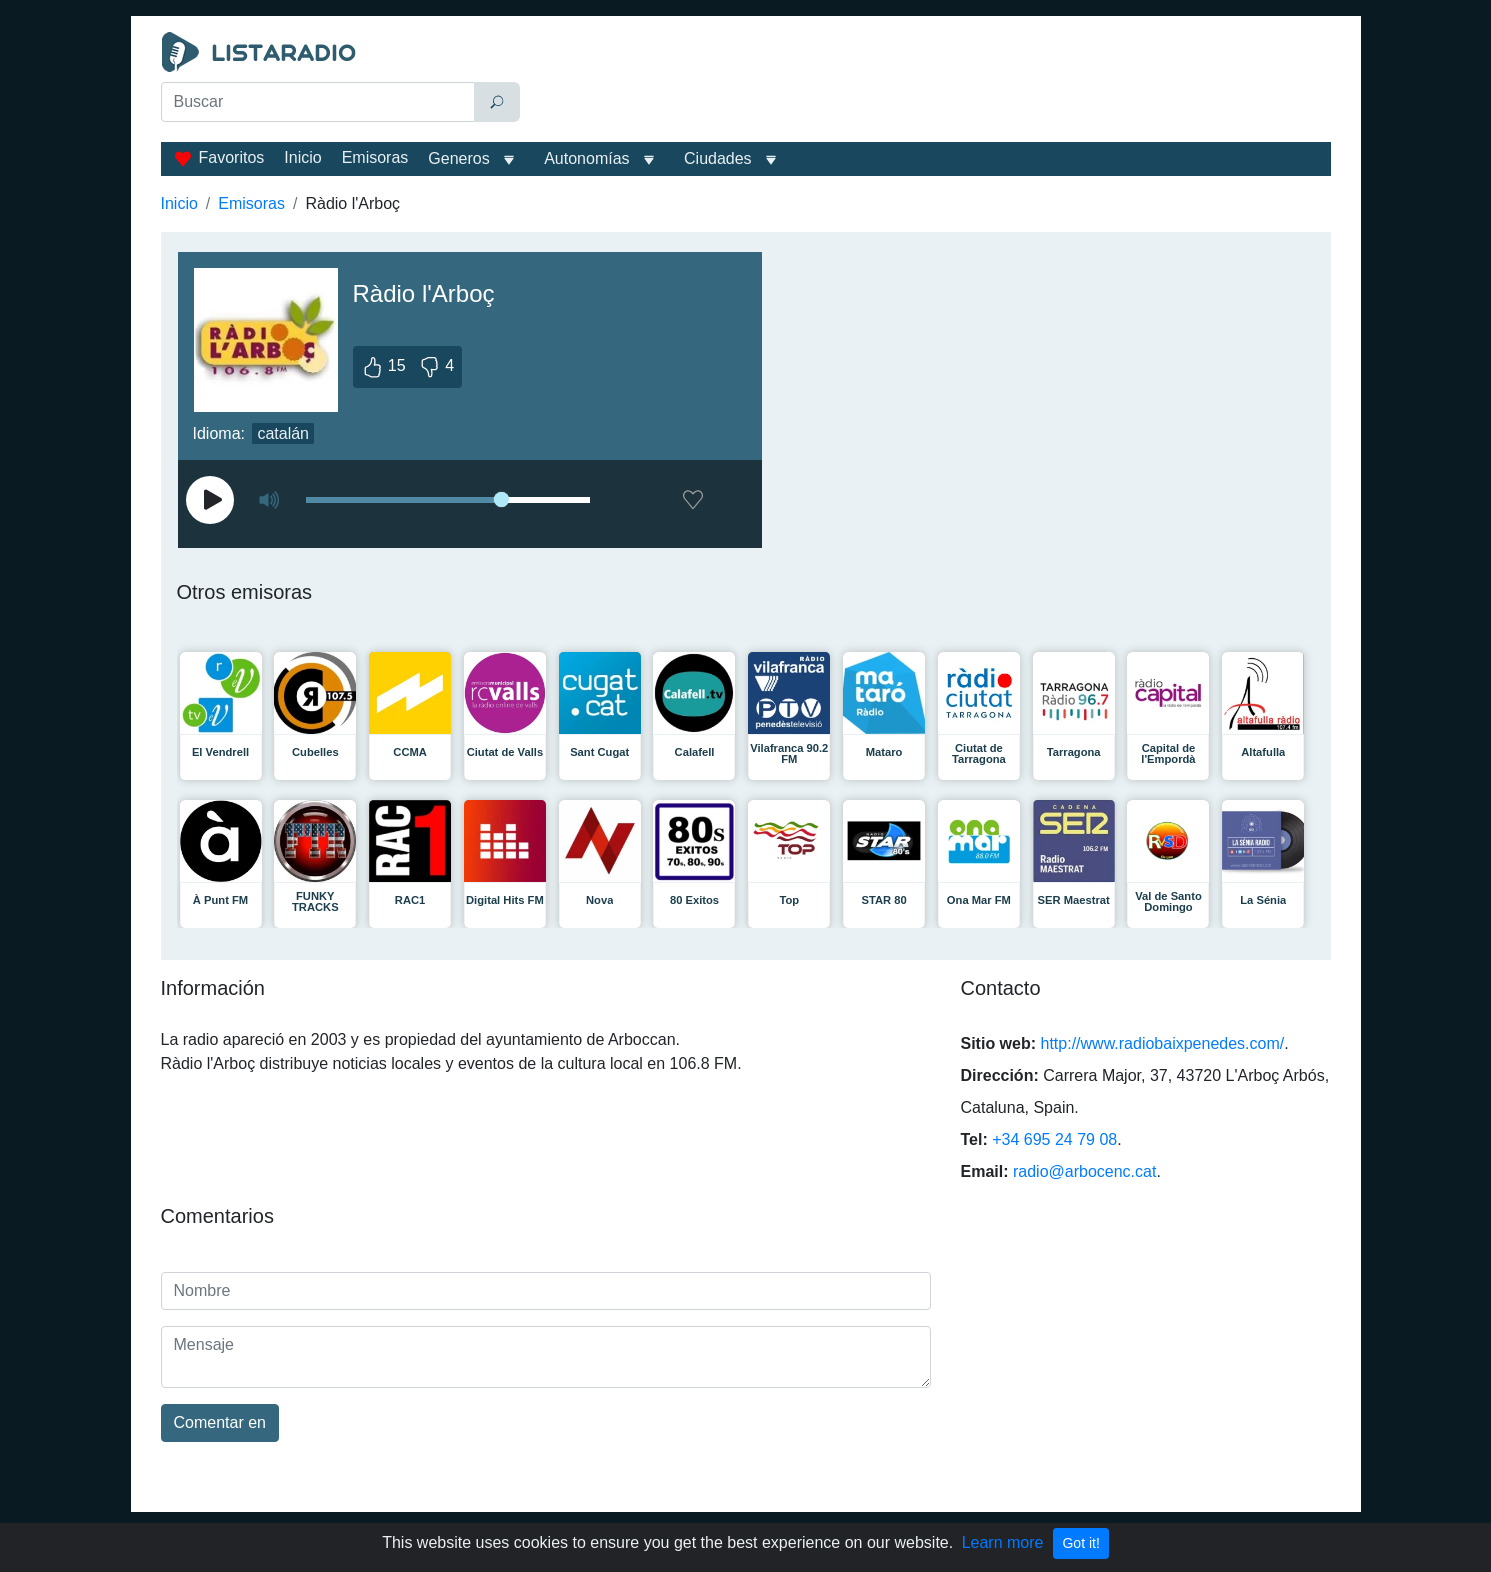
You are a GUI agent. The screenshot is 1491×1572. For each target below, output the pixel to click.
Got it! (1080, 1543)
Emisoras (375, 157)
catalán (283, 433)
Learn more (1003, 1542)
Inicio (302, 157)
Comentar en (220, 1422)
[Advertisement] (930, 82)
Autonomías (586, 158)
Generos (458, 158)
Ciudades (718, 158)
